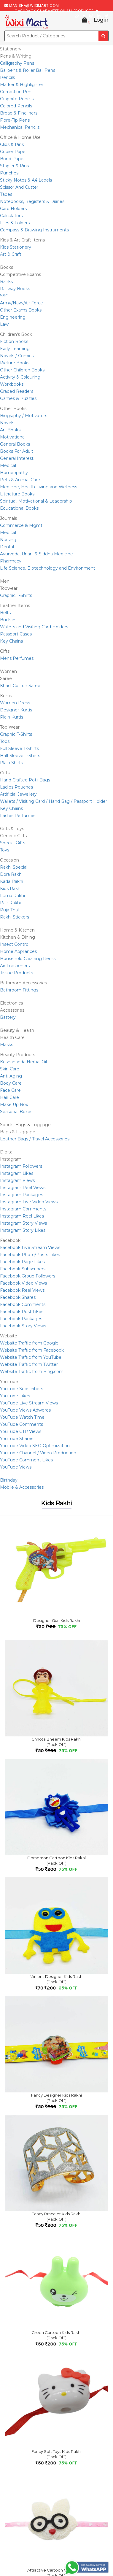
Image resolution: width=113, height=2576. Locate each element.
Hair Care (9, 1097)
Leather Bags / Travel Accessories (34, 1139)
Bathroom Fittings (19, 990)
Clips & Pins (12, 144)
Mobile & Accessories (22, 1487)
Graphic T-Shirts (16, 595)
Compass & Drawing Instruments (34, 230)
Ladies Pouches (16, 787)
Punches (9, 173)
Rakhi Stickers (14, 917)
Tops (4, 741)
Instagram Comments (23, 1209)
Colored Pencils (16, 106)
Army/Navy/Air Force (21, 303)
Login (101, 20)
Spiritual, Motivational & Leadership (36, 501)
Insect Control (14, 944)
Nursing (8, 539)
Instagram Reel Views (22, 1187)
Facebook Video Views (23, 1283)
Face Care (10, 1090)
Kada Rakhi (11, 881)
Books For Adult (16, 451)
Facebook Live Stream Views (30, 1247)
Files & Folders (15, 222)
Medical (8, 465)
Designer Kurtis (16, 710)
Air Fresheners (15, 965)
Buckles (8, 619)
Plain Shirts (11, 762)
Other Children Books (22, 370)
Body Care (11, 1083)
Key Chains (11, 641)
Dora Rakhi (11, 874)
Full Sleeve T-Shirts (19, 748)
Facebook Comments (22, 1304)
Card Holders (13, 208)
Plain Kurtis (11, 717)
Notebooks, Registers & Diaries (32, 201)
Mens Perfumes (17, 658)
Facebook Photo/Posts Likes (30, 1254)
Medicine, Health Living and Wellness (38, 487)
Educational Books (19, 508)
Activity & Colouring (20, 377)
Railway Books (15, 288)
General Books (15, 444)
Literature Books (17, 494)
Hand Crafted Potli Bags (25, 780)
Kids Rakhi (10, 888)
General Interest (17, 458)
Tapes (6, 194)
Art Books (10, 430)
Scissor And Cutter (19, 187)
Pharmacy (10, 561)
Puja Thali (10, 910)
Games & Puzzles (18, 398)
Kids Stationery (15, 247)
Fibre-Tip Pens (15, 120)
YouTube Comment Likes (26, 1460)
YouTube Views (15, 1467)
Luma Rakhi (12, 895)
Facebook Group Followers (27, 1276)
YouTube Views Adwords (25, 1410)
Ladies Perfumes (17, 815)
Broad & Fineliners (18, 113)
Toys (4, 850)
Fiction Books (14, 341)
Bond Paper (12, 158)
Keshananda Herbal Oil (23, 1061)
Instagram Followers (21, 1166)
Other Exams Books (21, 310)
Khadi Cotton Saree (20, 685)
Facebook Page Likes (22, 1261)
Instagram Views (17, 1180)
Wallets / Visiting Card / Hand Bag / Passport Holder (53, 801)
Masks (6, 1044)
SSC (4, 295)
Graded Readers (16, 391)
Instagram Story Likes (22, 1230)
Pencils (7, 77)
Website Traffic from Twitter (29, 1364)
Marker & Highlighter (21, 84)
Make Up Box (14, 1104)
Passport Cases (16, 634)
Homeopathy (14, 472)
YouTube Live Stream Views (29, 1403)
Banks (6, 281)
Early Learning (15, 348)
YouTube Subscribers (21, 1388)
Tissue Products (16, 972)
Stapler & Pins (14, 166)
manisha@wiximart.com (34, 5)
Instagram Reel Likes (22, 1216)
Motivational (13, 437)
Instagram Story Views (23, 1223)
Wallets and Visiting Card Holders (34, 627)
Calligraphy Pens (17, 63)
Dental (7, 546)
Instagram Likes (16, 1173)
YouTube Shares (16, 1438)
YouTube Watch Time (22, 1417)
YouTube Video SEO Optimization (35, 1445)
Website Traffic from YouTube (30, 1357)
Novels (7, 422)
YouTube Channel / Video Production (38, 1452)
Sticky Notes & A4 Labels (26, 180)
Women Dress (15, 702)
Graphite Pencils (17, 98)
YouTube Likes (15, 1396)
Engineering (13, 317)
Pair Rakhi (10, 902)
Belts (5, 612)
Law (4, 324)
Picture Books (14, 362)
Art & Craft (10, 254)
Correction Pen (15, 91)
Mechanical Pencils (19, 127)
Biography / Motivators (23, 415)
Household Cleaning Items (27, 958)
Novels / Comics (17, 355)
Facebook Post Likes (21, 1311)
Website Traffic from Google (29, 1343)
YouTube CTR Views (20, 1431)
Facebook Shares (18, 1297)
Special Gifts (12, 843)
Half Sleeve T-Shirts (20, 755)
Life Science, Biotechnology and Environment (47, 568)
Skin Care (9, 1069)
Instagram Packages (21, 1194)
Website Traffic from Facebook (32, 1350)
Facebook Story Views (23, 1325)
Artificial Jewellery (18, 794)
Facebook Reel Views (22, 1290)
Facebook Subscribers (22, 1269)
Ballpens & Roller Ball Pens (27, 70)
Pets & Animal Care (20, 479)
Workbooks (11, 384)
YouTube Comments (21, 1424)
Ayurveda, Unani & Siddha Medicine (36, 554)
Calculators (11, 215)
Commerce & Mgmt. (21, 525)
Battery (8, 1017)
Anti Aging (11, 1076)
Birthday (8, 1480)
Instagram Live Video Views (29, 1201)
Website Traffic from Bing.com (31, 1371)
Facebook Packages (21, 1318)
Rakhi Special (13, 867)
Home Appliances (18, 951)
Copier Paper (13, 151)
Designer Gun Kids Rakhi (56, 1620)
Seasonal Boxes (16, 1111)
